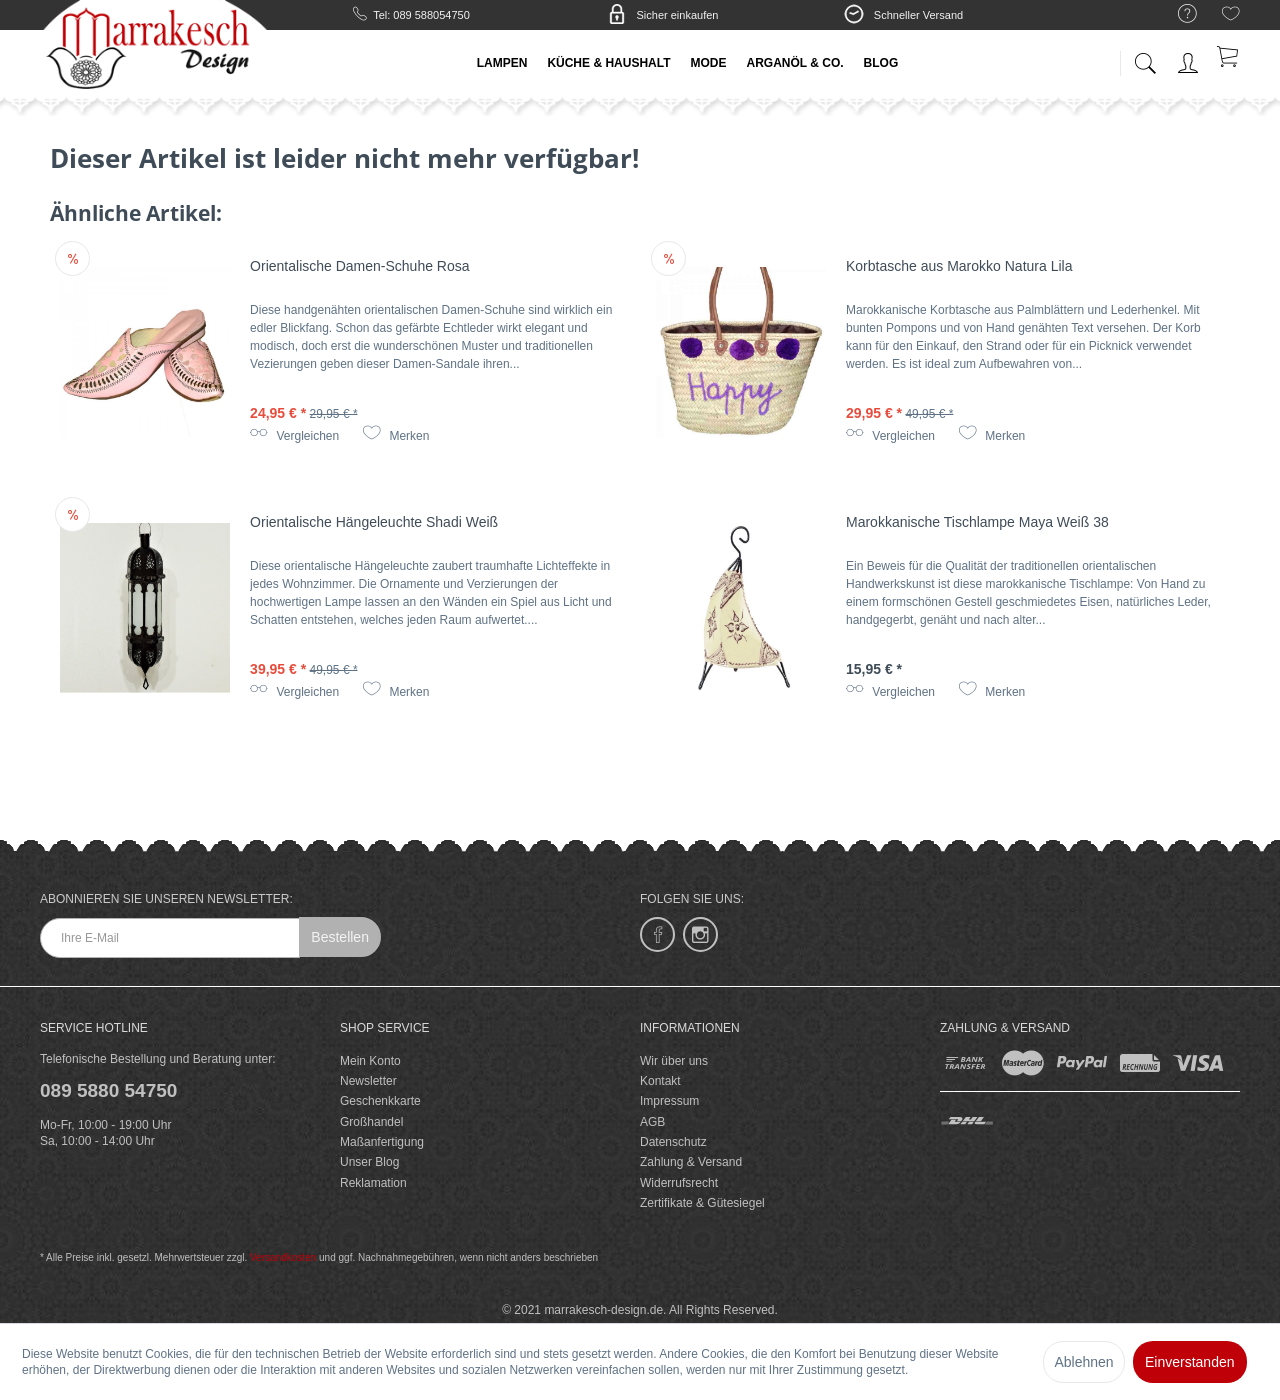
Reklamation (373, 1183)
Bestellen (340, 937)
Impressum (669, 1101)
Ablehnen (1083, 1362)
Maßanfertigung (382, 1142)
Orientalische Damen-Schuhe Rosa (359, 266)
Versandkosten (283, 1257)
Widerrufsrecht (679, 1183)
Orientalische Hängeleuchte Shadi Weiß (374, 522)
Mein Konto (370, 1061)
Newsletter (368, 1081)
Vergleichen (294, 436)
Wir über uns (674, 1061)
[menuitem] (1177, 14)
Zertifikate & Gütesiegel (702, 1203)
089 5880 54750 (108, 1090)
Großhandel (371, 1122)
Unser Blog (369, 1162)
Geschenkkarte (380, 1101)
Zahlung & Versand (691, 1162)
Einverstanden (1190, 1362)
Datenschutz (673, 1142)
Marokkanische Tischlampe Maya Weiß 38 (977, 522)
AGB (652, 1122)
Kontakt (660, 1081)
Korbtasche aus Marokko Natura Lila (959, 266)
